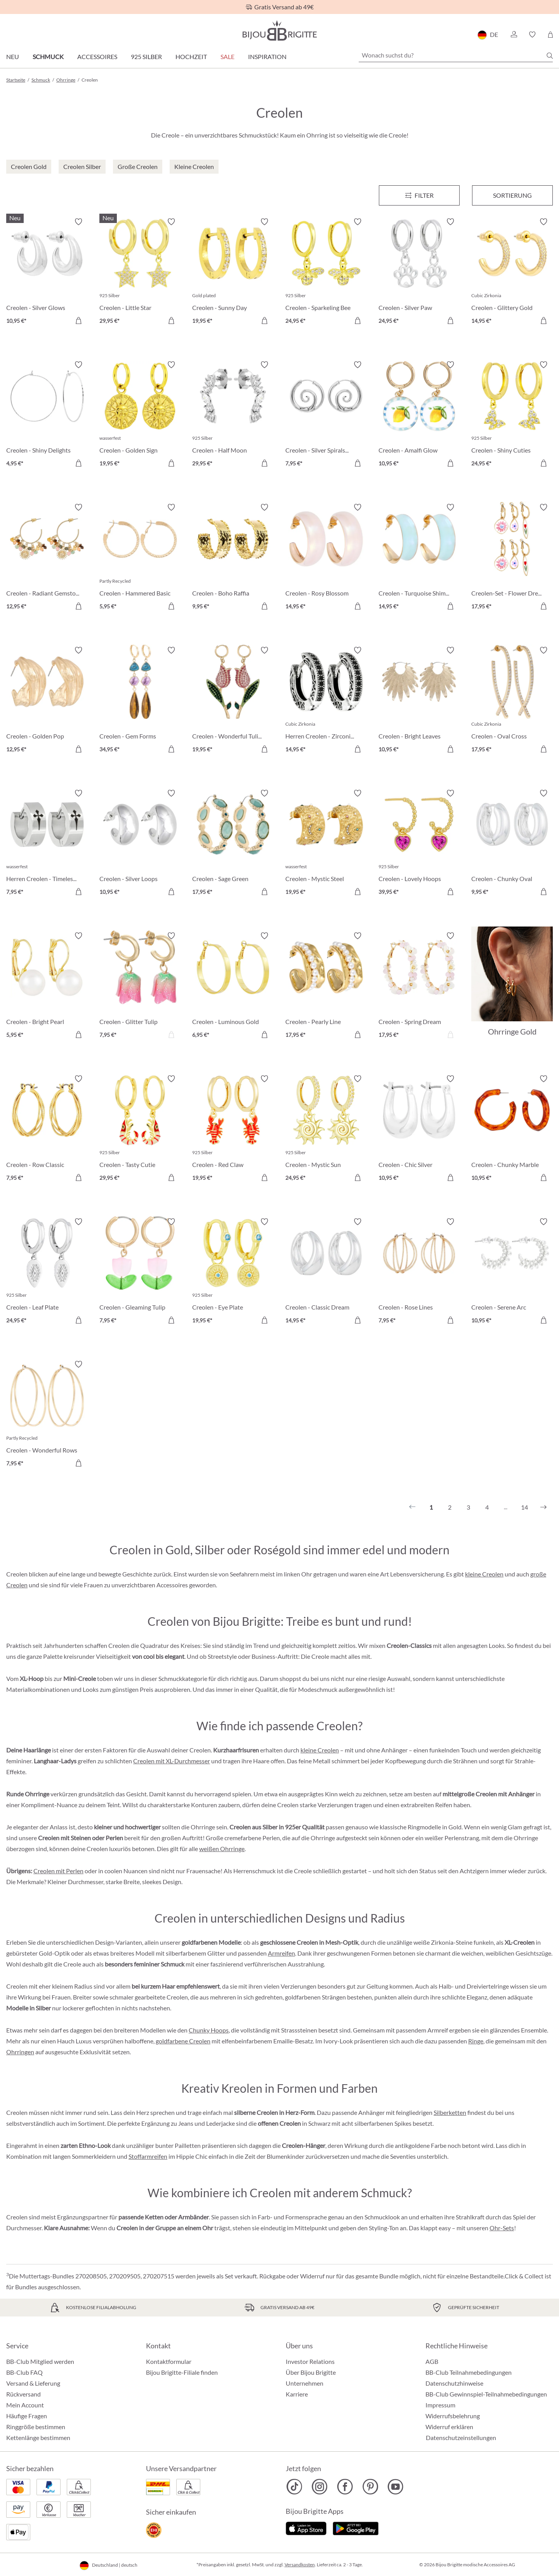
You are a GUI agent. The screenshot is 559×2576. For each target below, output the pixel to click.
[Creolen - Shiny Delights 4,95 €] (47, 415)
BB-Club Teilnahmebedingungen (468, 2372)
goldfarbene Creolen (183, 2041)
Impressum (440, 2405)
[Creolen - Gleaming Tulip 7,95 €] (140, 1272)
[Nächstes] (543, 1507)
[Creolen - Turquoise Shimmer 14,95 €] (419, 558)
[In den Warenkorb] (78, 320)
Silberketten (450, 2112)
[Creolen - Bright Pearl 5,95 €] (47, 986)
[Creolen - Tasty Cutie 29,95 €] (140, 1129)
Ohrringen (20, 2051)
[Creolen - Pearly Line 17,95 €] (326, 986)
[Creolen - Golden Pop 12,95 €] (47, 701)
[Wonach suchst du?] (456, 55)
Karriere (297, 2394)
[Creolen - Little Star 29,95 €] (140, 272)
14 (524, 1507)
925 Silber (146, 56)
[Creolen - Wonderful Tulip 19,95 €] (233, 701)
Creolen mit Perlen (58, 1870)
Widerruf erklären (449, 2426)
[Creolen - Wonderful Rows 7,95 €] (47, 1415)
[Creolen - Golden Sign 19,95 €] (140, 415)
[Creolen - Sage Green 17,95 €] (233, 844)
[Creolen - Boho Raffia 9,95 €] (233, 558)
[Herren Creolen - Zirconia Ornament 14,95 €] (326, 701)
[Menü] (419, 195)
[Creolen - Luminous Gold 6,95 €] (233, 986)
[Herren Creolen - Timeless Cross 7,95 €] (47, 844)
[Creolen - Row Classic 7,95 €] (47, 1129)
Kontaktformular (168, 2361)
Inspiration (267, 56)
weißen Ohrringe (222, 1848)
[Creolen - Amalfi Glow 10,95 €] (419, 415)
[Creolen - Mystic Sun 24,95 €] (326, 1129)
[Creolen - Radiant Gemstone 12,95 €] (47, 558)
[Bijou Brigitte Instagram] (319, 2486)
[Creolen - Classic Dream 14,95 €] (326, 1272)
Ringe (475, 2041)
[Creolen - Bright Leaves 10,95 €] (419, 701)
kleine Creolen (484, 1574)
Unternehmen (304, 2383)
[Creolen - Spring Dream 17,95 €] (419, 986)
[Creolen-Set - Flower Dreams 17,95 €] (512, 558)
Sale (227, 56)
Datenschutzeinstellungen (461, 2437)
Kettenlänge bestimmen (38, 2437)
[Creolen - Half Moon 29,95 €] (233, 415)
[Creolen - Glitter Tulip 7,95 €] (140, 986)
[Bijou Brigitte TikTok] (294, 2486)
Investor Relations (310, 2361)
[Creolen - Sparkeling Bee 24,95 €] (326, 272)
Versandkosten (300, 2564)
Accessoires (97, 56)
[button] (513, 34)
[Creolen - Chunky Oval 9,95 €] (512, 844)
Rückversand (23, 2394)
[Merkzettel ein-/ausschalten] (78, 221)
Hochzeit (191, 56)
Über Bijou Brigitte (311, 2372)
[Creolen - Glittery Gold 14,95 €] (512, 272)
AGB (431, 2361)
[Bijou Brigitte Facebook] (345, 2486)
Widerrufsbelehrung (452, 2415)
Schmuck (48, 56)
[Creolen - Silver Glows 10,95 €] (47, 272)
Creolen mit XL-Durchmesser (171, 1760)
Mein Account (25, 2405)
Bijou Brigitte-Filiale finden (182, 2372)
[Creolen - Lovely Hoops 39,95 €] (419, 844)
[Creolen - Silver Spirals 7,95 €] (326, 415)
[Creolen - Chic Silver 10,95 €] (419, 1129)
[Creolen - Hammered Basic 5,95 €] (140, 558)
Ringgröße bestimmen (35, 2426)
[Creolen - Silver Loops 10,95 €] (140, 844)
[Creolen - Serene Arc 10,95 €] (512, 1272)
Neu (12, 56)
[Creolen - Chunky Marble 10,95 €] (512, 1129)
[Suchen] (549, 55)
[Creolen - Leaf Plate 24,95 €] (47, 1272)
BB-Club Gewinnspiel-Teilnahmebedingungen (486, 2394)
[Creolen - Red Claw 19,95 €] (233, 1129)
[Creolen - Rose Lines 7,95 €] (419, 1272)
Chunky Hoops (209, 2030)
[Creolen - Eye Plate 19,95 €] (233, 1272)
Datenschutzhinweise (454, 2383)
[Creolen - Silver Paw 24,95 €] (419, 272)
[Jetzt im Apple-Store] (306, 2527)
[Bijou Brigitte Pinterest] (370, 2486)
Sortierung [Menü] (512, 195)
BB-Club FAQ (24, 2372)
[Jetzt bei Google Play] (355, 2527)
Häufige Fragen (26, 2415)
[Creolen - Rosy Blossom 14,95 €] (326, 558)
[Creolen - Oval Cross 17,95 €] (512, 701)
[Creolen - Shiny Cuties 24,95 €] (512, 415)
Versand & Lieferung (33, 2383)
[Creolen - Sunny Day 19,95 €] (233, 272)
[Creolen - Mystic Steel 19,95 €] (326, 844)
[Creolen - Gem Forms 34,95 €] (140, 701)
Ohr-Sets (502, 2227)
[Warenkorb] (550, 34)
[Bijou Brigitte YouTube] (395, 2486)
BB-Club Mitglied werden (40, 2361)
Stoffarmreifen (147, 2156)
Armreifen (281, 1953)
